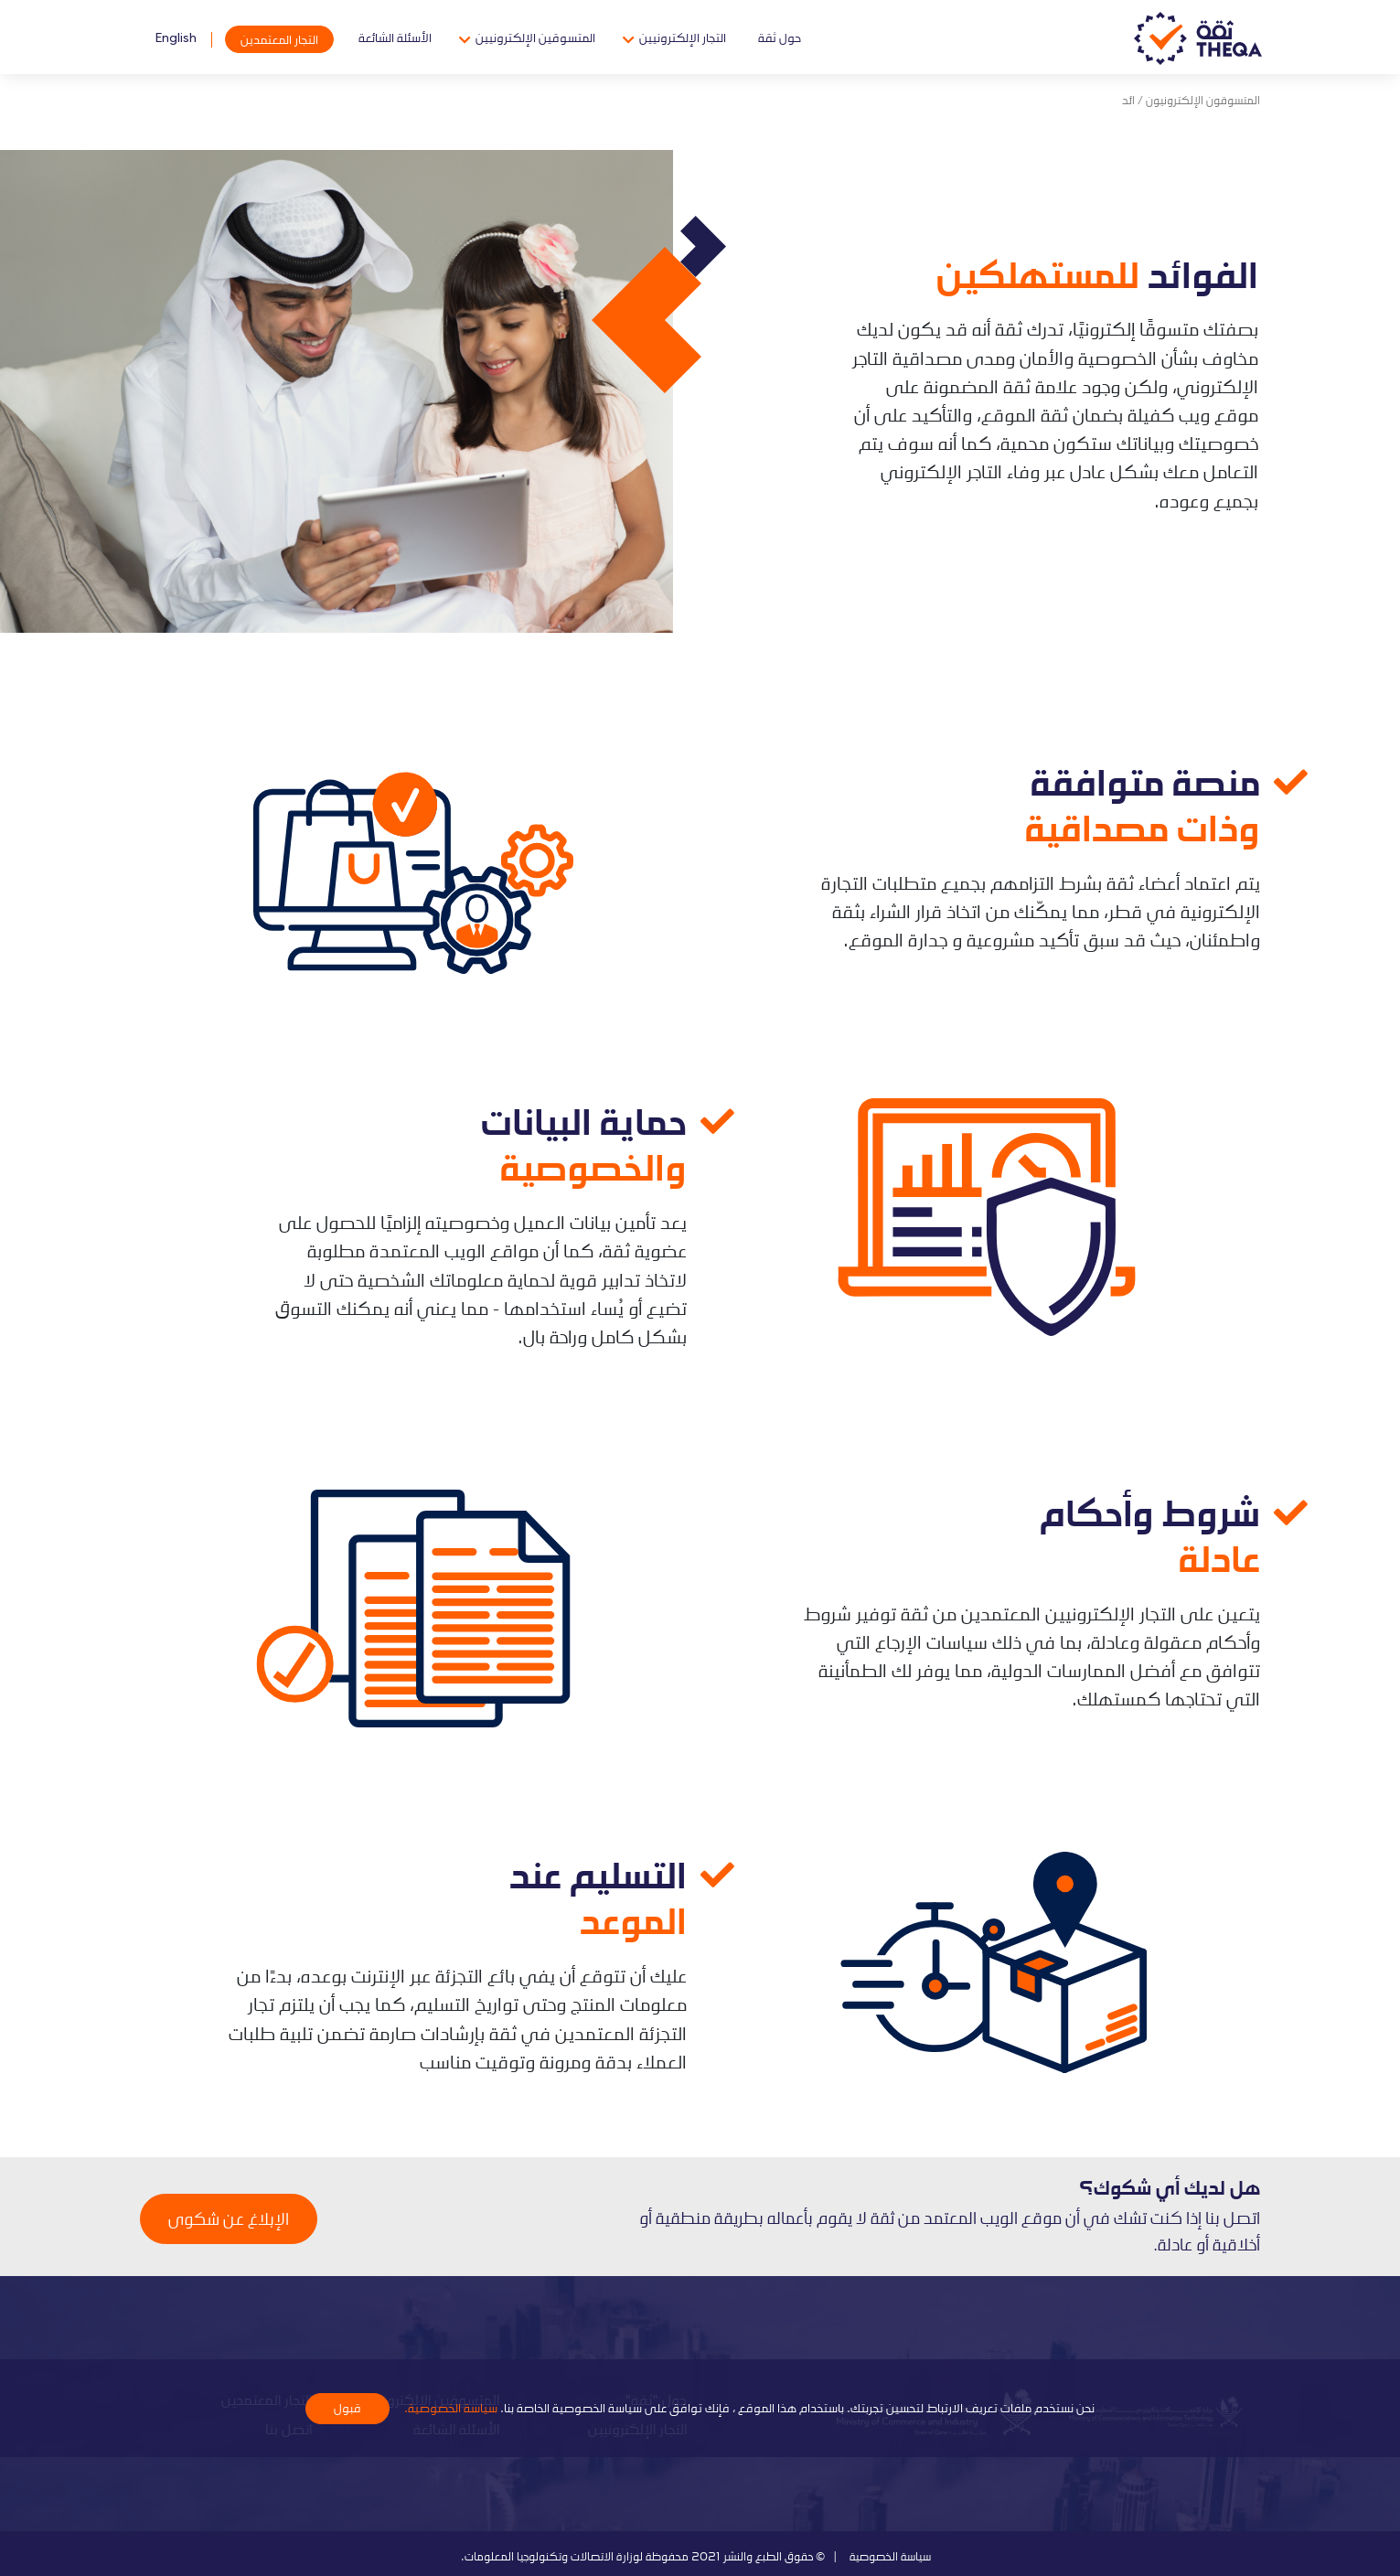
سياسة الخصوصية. (449, 2407)
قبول (347, 2408)
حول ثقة (779, 37)
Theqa (1198, 39)
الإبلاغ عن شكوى (228, 2218)
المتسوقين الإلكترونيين (535, 37)
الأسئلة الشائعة (395, 37)
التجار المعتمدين (279, 39)
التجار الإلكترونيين (682, 37)
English (176, 37)
